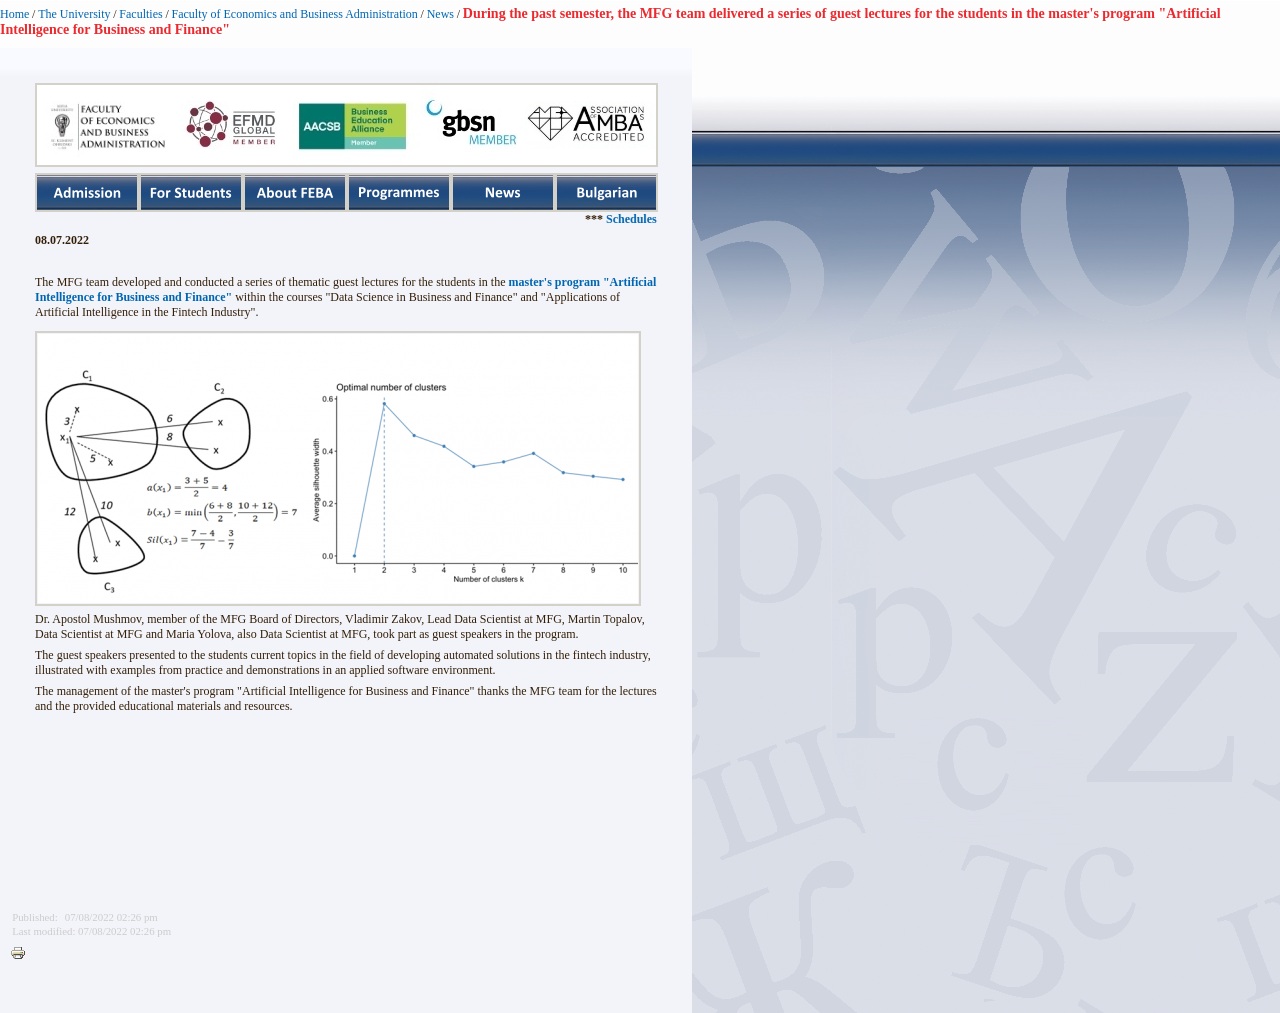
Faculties (140, 14)
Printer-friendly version (23, 954)
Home (14, 14)
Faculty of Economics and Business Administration (295, 14)
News (440, 14)
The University (74, 14)
